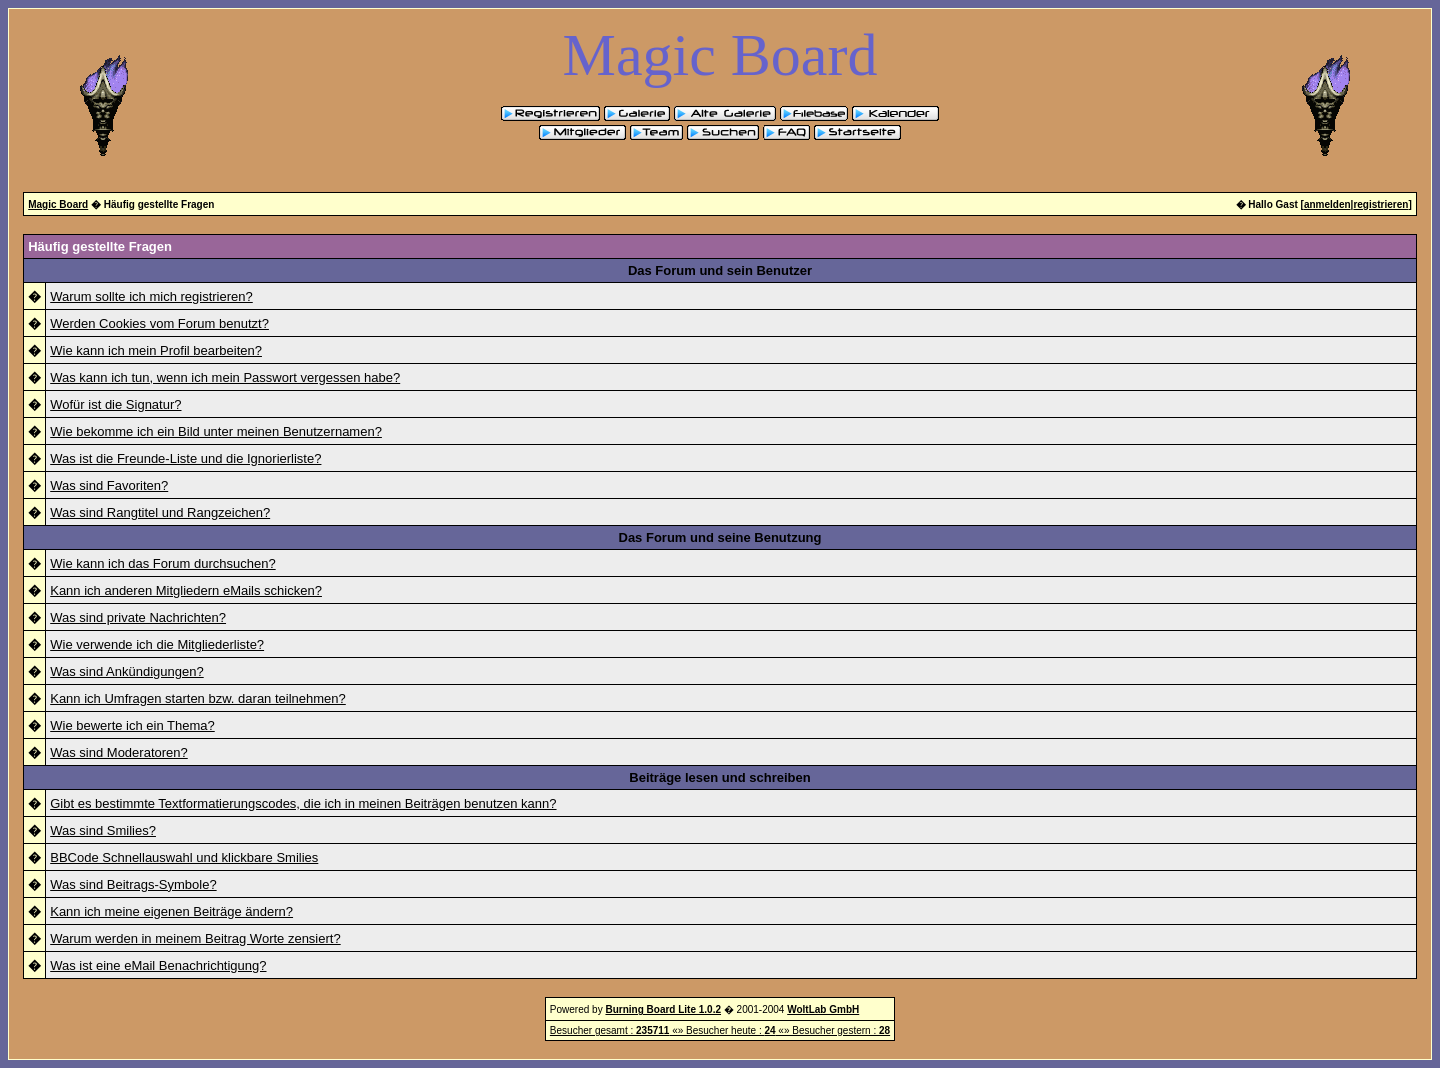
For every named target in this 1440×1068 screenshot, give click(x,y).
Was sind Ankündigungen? (126, 671)
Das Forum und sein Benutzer (720, 270)
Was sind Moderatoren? (119, 752)
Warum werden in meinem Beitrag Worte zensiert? (195, 938)
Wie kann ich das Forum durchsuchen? (162, 563)
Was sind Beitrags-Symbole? (133, 884)
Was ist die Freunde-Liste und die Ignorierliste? (185, 458)
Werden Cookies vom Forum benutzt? (159, 323)
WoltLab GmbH (823, 1009)
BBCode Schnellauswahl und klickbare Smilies (184, 857)
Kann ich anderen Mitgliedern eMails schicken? (186, 590)
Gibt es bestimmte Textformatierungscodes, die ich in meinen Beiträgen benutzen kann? (303, 803)
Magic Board (58, 204)
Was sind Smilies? (103, 830)
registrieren (1380, 204)
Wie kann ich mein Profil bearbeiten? (156, 350)
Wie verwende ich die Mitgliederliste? (157, 644)
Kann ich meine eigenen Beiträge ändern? (171, 911)
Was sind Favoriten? (109, 485)
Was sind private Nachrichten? (138, 617)
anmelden (1327, 204)
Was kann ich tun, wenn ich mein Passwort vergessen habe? (225, 377)
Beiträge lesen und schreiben (719, 777)
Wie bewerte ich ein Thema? (132, 725)
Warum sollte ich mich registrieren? (151, 296)
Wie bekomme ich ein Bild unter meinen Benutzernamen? (216, 431)
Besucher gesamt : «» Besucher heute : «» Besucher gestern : (720, 1030)
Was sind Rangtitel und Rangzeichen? (160, 512)
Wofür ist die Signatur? (115, 404)
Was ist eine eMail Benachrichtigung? (158, 965)
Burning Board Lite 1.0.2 (663, 1009)
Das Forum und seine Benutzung (720, 537)
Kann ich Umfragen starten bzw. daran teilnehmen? (198, 698)
